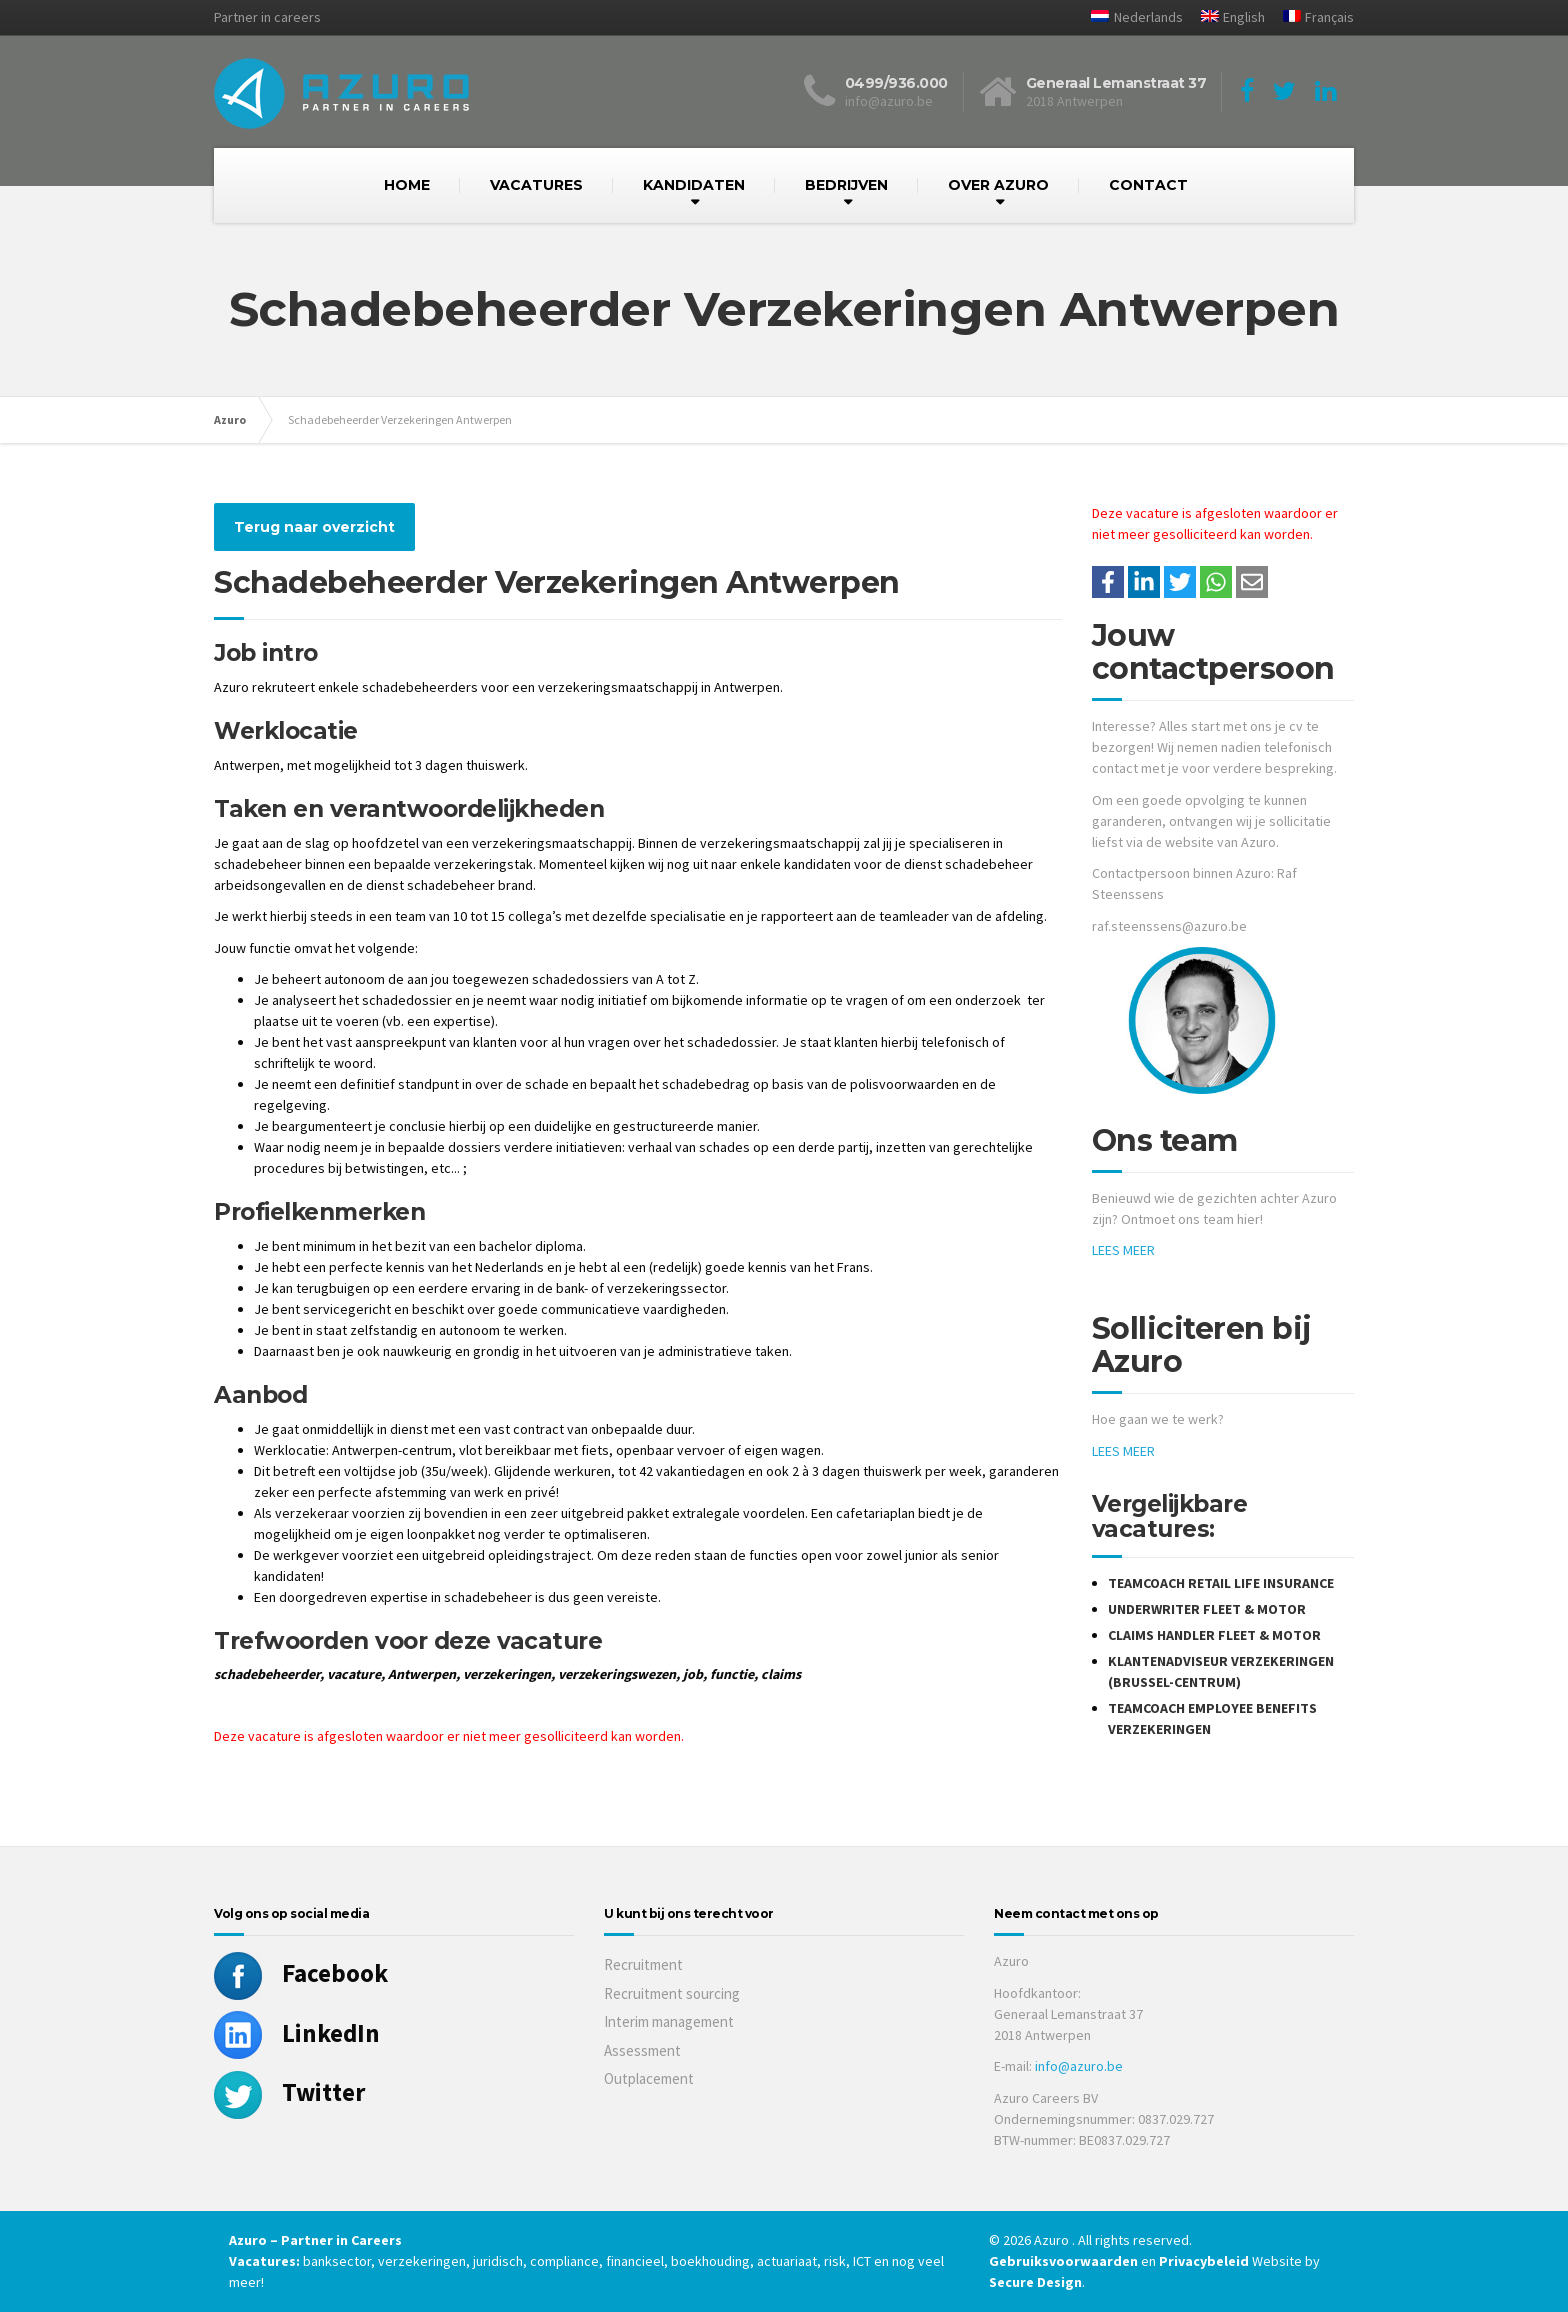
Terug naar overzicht (314, 527)
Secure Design (1035, 2282)
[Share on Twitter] (1180, 582)
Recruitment (643, 1964)
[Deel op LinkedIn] (1144, 582)
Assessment (642, 2050)
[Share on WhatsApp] (1216, 582)
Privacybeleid (1204, 2261)
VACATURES (536, 185)
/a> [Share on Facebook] (1108, 582)
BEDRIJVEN (846, 185)
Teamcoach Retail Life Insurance (1221, 1583)
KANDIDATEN (694, 185)
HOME (407, 185)
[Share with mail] (1252, 582)
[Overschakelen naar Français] (1311, 17)
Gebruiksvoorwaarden (1065, 2261)
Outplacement (649, 2078)
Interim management (669, 2021)
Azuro (230, 419)
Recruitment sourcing (672, 1993)
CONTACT (1148, 185)
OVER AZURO (998, 185)
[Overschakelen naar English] (1225, 17)
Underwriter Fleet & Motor (1207, 1609)
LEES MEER (1123, 1250)
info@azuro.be (1079, 2066)
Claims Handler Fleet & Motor (1214, 1635)
